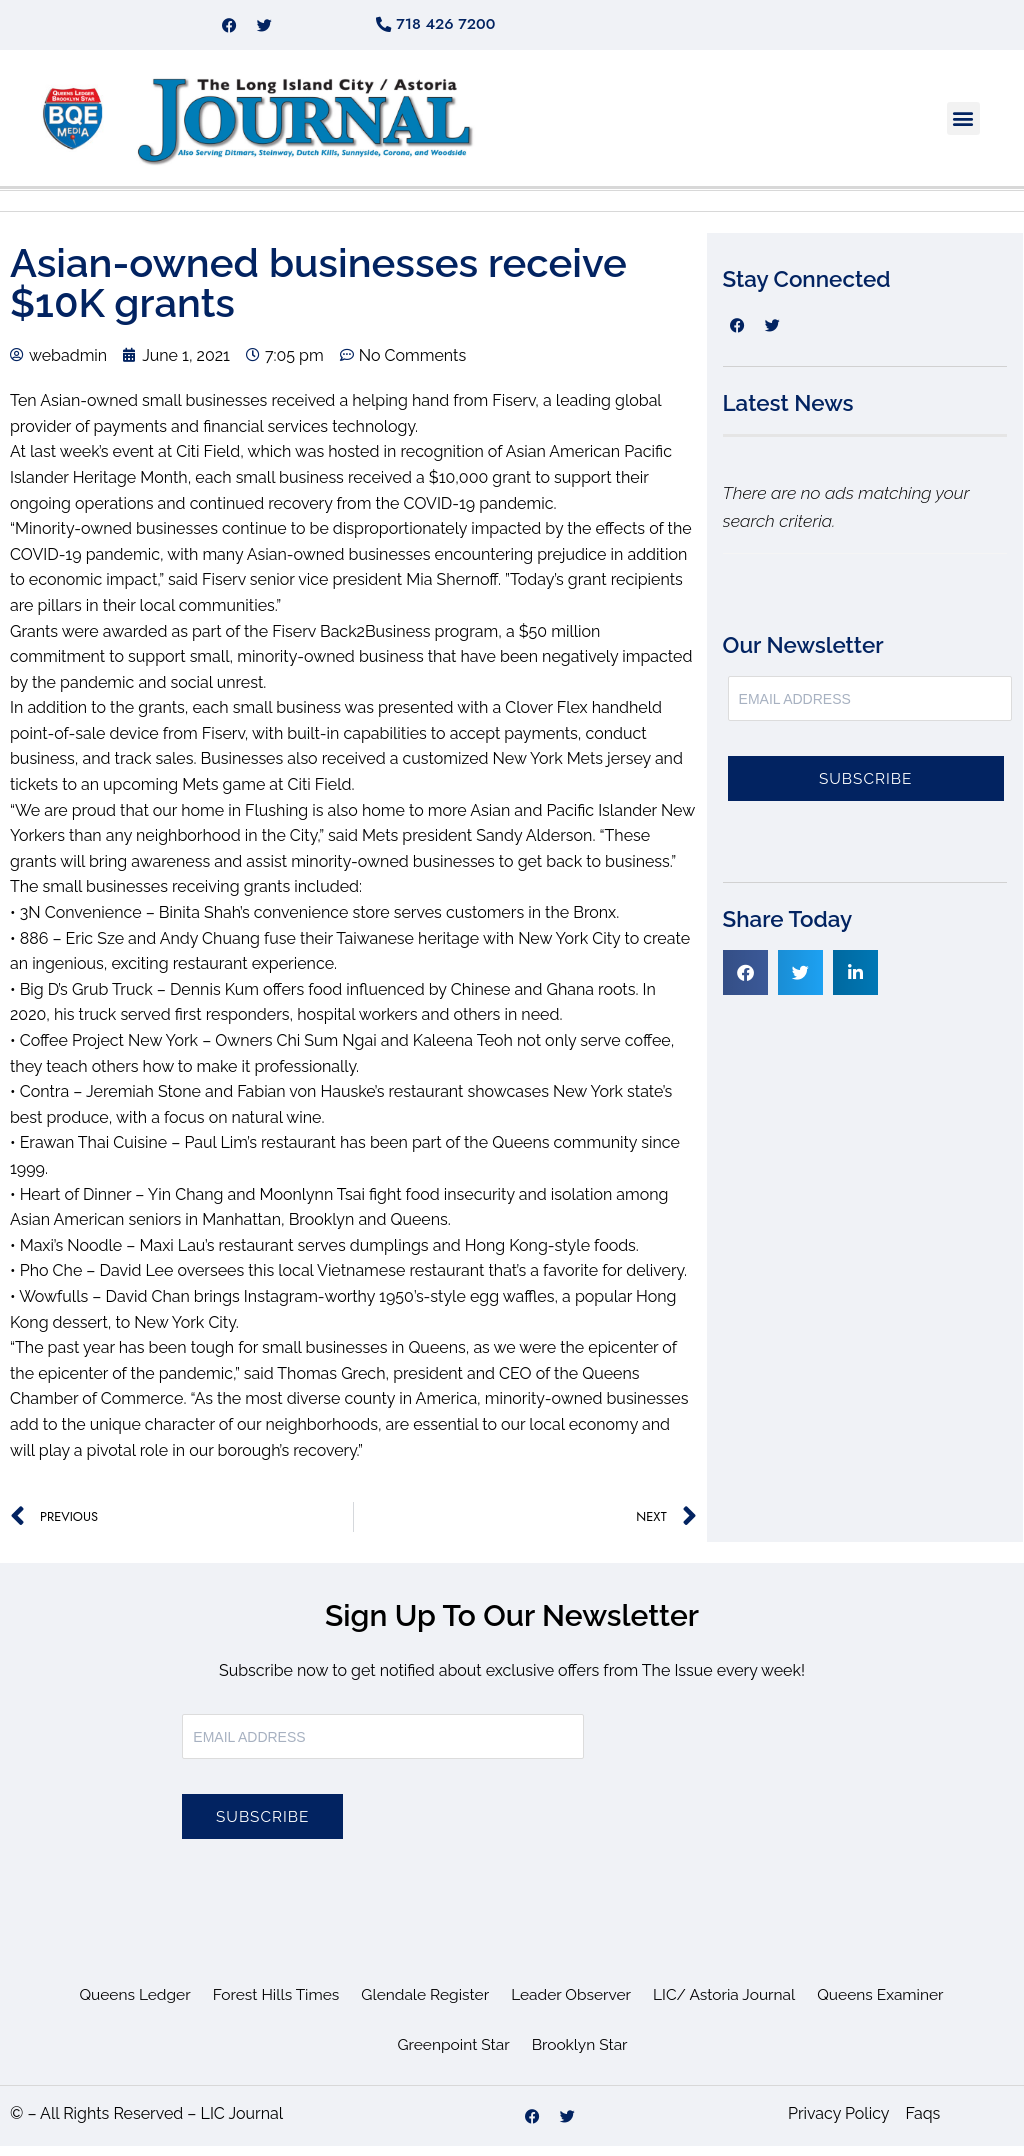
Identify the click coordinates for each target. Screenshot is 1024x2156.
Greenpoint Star (452, 2054)
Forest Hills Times (269, 2004)
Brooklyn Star (581, 2054)
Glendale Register (423, 2004)
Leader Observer (573, 2004)
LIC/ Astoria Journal (730, 2004)
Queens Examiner (890, 2004)
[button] (963, 128)
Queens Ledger (124, 2004)
